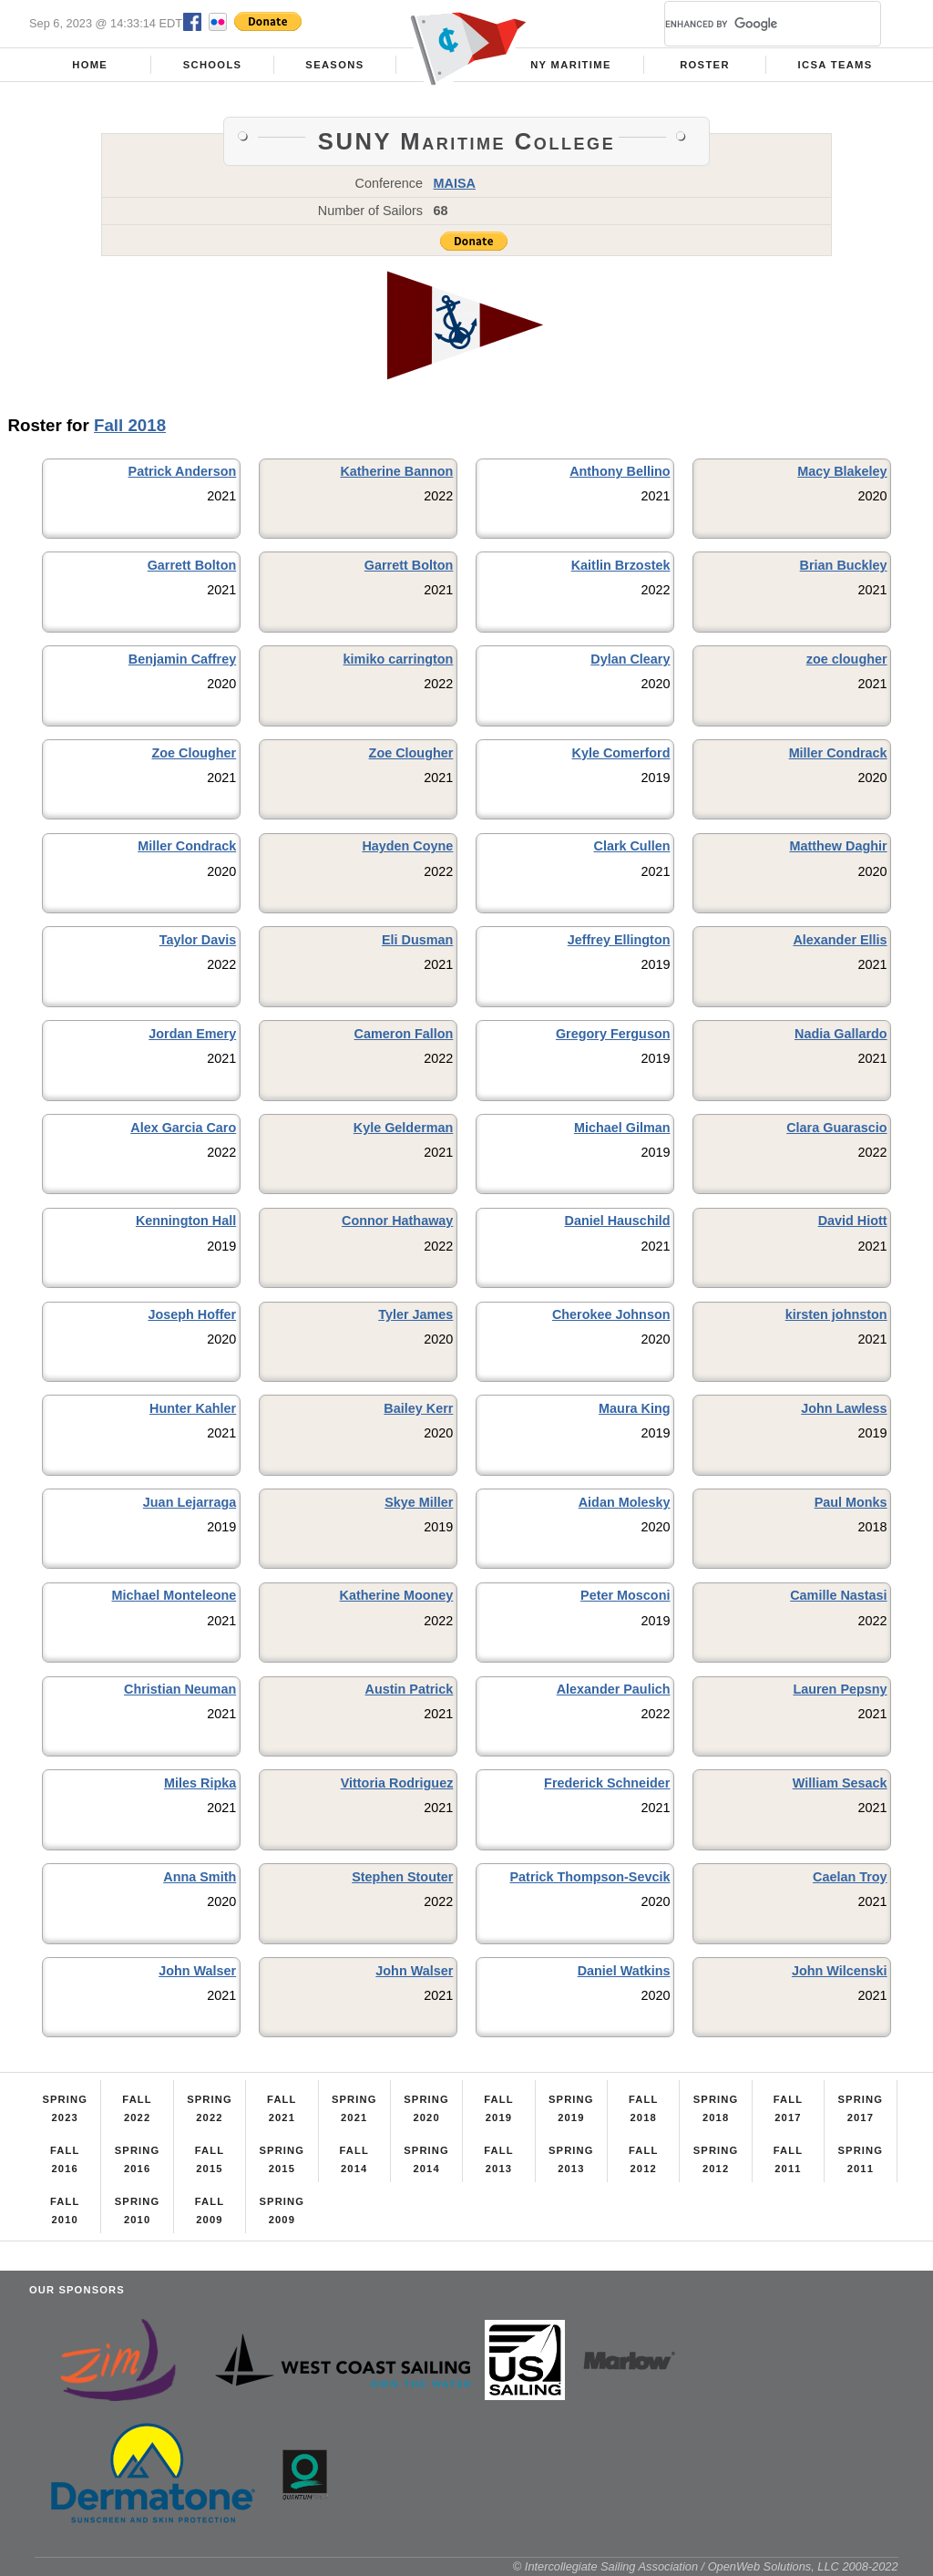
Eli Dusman (417, 940)
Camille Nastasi (838, 1595)
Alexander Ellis (840, 940)
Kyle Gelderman (404, 1127)
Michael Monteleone (173, 1595)
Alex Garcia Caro (183, 1127)
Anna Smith (199, 1877)
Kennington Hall (186, 1220)
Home (90, 64)
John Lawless (844, 1408)
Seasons (334, 64)
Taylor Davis (198, 940)
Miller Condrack (838, 753)
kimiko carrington (398, 659)
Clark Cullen (631, 846)
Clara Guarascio (836, 1127)
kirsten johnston (836, 1314)
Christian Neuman (180, 1689)
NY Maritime (570, 64)
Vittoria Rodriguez (397, 1783)
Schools (212, 64)
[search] (750, 24)
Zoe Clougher (193, 753)
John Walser (197, 1970)
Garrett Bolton (192, 565)
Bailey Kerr (418, 1408)
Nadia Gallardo (841, 1033)
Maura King (634, 1408)
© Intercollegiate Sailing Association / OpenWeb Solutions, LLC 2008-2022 (705, 2566)
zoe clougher (846, 659)
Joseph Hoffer (192, 1314)
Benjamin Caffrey (182, 659)
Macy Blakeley (842, 471)
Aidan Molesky (625, 1502)
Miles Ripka (200, 1783)
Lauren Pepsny (840, 1689)
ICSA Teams (835, 64)
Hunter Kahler (192, 1408)
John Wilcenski (839, 1970)
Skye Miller (418, 1502)
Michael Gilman (622, 1127)
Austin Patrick (409, 1689)
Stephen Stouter (402, 1877)
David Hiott (852, 1220)
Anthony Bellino (619, 471)
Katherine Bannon (396, 471)
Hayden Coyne (407, 846)
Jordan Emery (192, 1033)
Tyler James (415, 1314)
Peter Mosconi (625, 1595)
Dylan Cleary (630, 659)
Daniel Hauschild (618, 1220)
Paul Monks (851, 1502)
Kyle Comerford (621, 753)
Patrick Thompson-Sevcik (590, 1877)
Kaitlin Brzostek (621, 565)
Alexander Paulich (614, 1689)
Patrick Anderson (182, 471)
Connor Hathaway (397, 1220)
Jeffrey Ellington (619, 940)
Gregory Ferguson (613, 1033)
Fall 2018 (130, 425)
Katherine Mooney (397, 1595)
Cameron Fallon (404, 1033)
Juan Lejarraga (189, 1502)
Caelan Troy (850, 1877)
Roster (705, 64)
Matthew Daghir (838, 846)
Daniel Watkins (624, 1970)
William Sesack (840, 1783)
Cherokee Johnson (611, 1314)
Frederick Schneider (607, 1783)
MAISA (455, 183)
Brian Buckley (843, 565)
